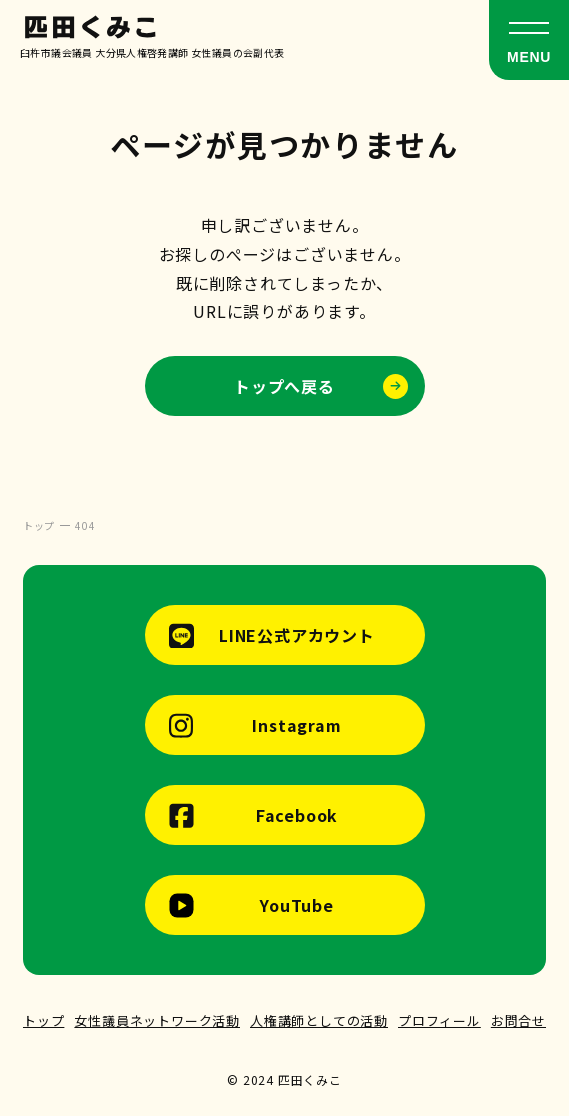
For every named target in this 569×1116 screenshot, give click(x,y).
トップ (43, 1020)
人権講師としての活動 (319, 1020)
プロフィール (439, 1020)
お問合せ (518, 1020)
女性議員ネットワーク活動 (157, 1020)
